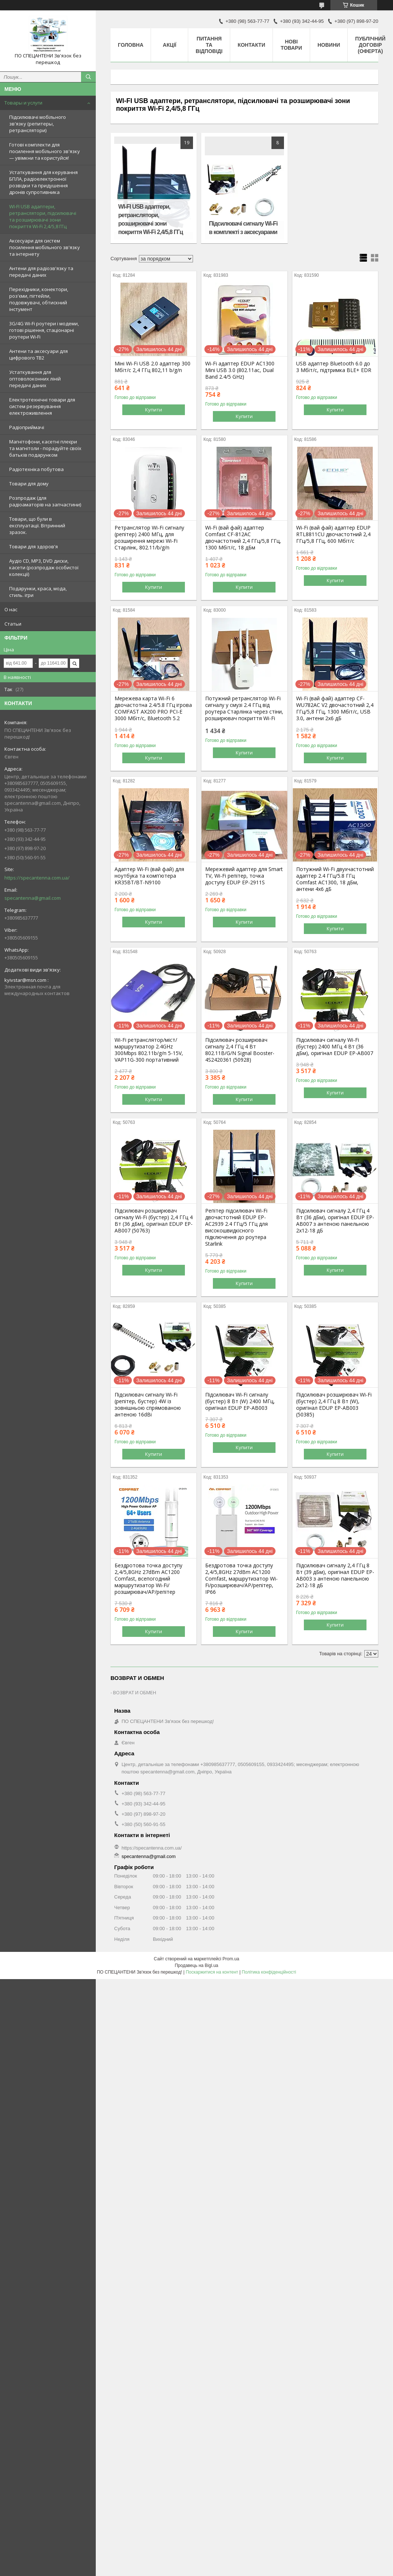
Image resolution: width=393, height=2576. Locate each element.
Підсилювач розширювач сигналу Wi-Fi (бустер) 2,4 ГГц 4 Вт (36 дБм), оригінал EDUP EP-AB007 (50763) (154, 1220)
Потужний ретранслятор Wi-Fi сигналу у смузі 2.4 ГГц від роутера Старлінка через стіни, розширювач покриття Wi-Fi (244, 708)
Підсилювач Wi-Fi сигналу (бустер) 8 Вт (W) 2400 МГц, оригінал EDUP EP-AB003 (240, 1401)
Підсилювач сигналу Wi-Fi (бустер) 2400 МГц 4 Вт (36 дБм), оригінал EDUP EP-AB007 (334, 1047)
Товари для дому (29, 483)
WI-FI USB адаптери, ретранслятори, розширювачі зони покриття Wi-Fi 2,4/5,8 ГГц (150, 219)
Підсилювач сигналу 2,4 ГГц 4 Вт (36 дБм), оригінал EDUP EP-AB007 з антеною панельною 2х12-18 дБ (335, 1220)
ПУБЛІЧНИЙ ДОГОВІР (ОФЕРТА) (370, 45)
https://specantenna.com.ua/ (37, 877)
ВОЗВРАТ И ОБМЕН (134, 1692)
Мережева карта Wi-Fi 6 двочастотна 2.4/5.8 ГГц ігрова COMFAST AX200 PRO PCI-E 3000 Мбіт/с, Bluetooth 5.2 (153, 708)
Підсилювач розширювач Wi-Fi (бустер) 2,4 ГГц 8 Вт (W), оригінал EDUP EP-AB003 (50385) (334, 1404)
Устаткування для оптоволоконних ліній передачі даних (35, 379)
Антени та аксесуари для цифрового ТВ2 (38, 354)
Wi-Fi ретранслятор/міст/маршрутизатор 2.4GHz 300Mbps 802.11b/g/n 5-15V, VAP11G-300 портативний (149, 1050)
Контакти (251, 45)
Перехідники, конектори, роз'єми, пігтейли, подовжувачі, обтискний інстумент (38, 299)
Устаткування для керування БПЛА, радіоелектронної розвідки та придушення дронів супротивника (43, 182)
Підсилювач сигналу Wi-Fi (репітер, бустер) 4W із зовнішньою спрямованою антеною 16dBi (148, 1404)
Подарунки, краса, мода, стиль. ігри (38, 591)
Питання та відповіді (209, 45)
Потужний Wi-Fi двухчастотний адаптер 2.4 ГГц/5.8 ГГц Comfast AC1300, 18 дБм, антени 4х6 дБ (335, 879)
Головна (130, 45)
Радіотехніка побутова (36, 469)
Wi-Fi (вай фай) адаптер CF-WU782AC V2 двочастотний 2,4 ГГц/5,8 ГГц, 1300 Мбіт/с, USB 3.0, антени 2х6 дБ (334, 708)
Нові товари (291, 45)
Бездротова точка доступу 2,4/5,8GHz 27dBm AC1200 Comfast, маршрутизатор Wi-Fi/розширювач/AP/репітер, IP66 (241, 1578)
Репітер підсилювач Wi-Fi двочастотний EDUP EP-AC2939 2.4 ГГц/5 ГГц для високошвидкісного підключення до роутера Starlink (236, 1227)
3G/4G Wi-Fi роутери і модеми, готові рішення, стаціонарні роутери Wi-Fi (44, 330)
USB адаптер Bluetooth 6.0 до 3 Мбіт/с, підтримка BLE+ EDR (333, 367)
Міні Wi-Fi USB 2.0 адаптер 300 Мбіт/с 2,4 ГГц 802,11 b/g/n (152, 367)
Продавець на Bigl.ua (196, 1965)
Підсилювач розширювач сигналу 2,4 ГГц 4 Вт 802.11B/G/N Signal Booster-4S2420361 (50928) (239, 1050)
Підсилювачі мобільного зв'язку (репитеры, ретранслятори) (37, 124)
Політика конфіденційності (269, 1972)
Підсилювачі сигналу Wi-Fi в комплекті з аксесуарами (243, 227)
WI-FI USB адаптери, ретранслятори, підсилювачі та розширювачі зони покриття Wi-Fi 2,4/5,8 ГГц (42, 216)
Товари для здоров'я (33, 546)
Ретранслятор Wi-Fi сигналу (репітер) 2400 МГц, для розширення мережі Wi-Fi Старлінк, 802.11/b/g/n (149, 537)
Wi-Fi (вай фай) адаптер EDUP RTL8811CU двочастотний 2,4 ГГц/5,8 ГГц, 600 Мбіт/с (333, 534)
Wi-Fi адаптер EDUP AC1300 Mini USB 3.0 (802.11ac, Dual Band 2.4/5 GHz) (239, 370)
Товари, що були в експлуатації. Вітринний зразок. (37, 525)
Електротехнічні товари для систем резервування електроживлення (42, 406)
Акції (169, 45)
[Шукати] (88, 76)
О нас (10, 609)
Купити (153, 409)
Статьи (12, 623)
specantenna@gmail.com (32, 898)
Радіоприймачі (26, 427)
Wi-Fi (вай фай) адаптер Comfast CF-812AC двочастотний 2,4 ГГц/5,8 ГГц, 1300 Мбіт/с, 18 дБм (243, 537)
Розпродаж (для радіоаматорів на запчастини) (45, 501)
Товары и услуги (23, 102)
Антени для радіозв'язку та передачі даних (41, 271)
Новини (328, 45)
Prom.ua (230, 1958)
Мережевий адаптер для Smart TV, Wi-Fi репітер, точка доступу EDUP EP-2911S (244, 876)
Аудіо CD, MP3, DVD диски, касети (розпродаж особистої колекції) (43, 567)
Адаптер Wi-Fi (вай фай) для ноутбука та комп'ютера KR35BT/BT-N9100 (149, 876)
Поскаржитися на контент (212, 1972)
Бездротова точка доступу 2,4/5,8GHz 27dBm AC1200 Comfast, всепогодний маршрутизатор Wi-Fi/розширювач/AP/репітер (148, 1578)
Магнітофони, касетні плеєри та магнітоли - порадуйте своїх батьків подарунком (45, 448)
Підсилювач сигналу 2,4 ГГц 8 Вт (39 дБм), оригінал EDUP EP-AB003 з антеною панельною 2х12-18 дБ (335, 1575)
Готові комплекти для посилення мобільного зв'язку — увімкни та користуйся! (44, 151)
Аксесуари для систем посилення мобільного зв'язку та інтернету (44, 247)
